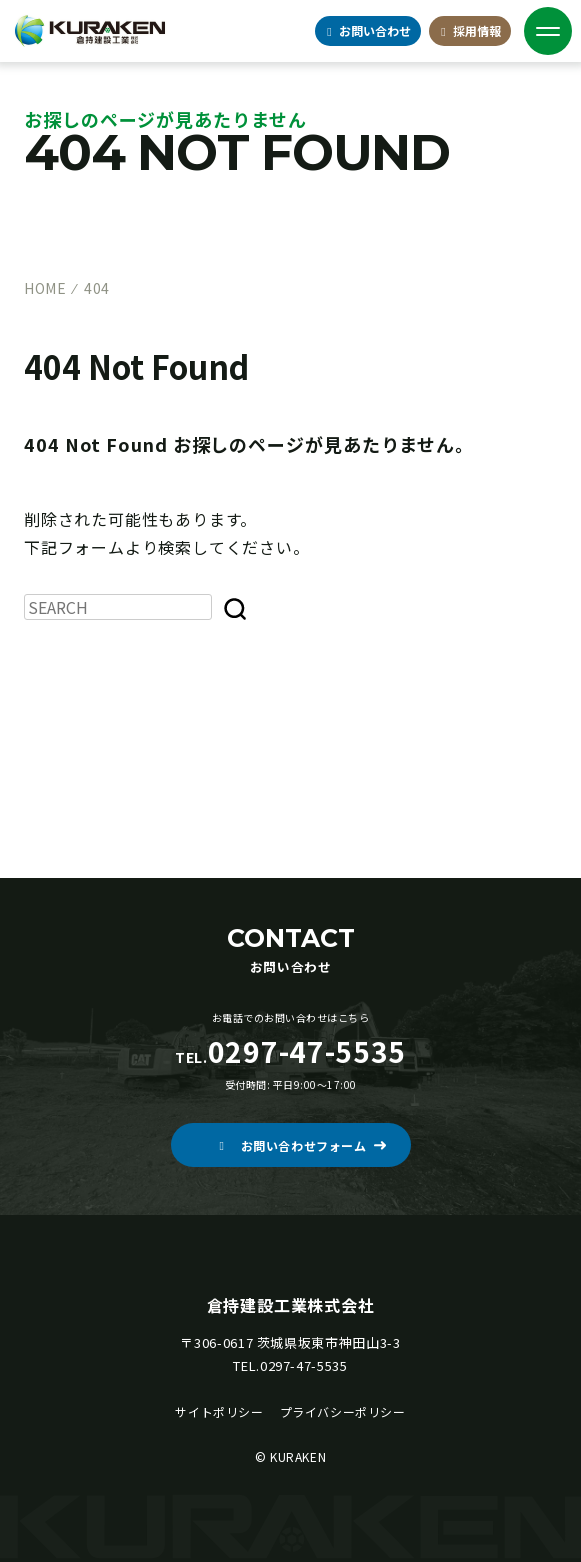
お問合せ (367, 30)
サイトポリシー (219, 1411)
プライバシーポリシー (343, 1411)
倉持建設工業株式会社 (291, 1305)
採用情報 (469, 30)
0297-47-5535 (304, 1365)
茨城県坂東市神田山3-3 (329, 1342)
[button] (291, 1145)
